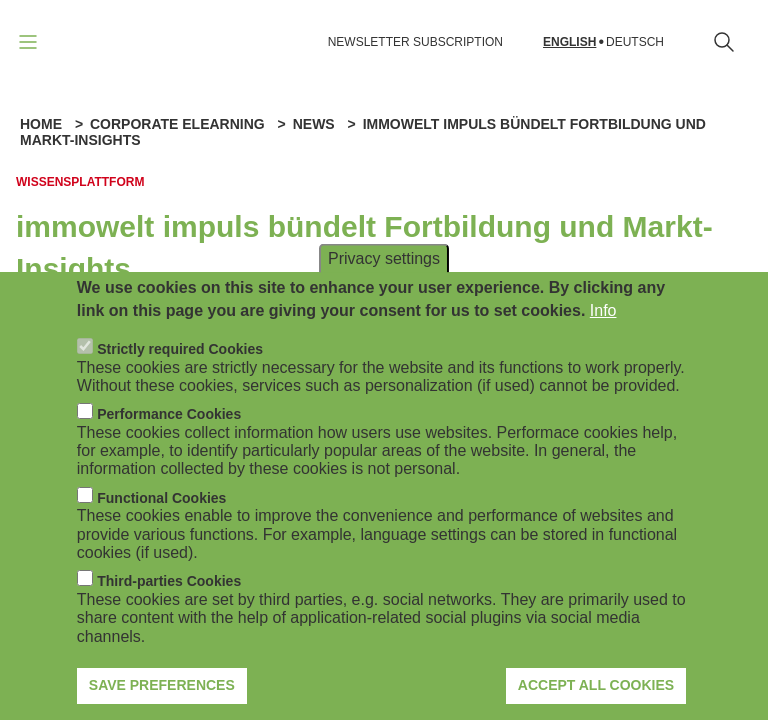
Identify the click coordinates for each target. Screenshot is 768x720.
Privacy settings (384, 276)
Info (603, 327)
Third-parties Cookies (169, 599)
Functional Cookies (161, 515)
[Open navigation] (28, 42)
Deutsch (635, 42)
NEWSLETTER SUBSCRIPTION (415, 42)
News (314, 124)
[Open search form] (724, 42)
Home (41, 124)
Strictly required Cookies (180, 367)
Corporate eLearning (177, 124)
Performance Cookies (169, 432)
